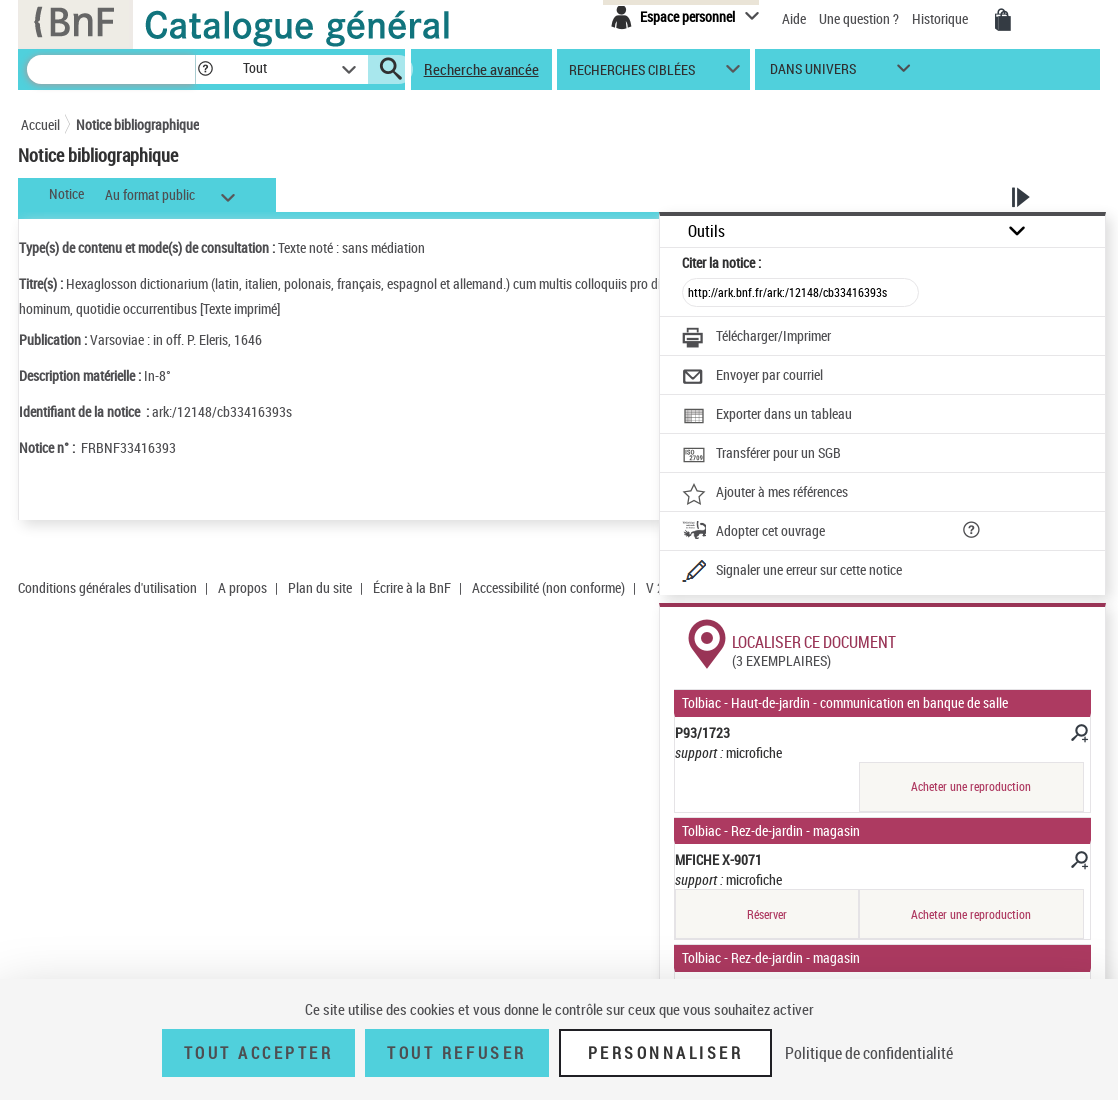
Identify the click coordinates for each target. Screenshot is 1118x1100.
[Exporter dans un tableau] (767, 416)
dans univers (813, 73)
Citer (721, 262)
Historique (941, 18)
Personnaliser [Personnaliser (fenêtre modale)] (666, 1053)
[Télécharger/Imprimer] (756, 338)
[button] (205, 69)
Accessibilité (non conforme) (548, 587)
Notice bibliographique (137, 124)
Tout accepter (259, 1053)
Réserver (767, 914)
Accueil (40, 124)
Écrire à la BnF (412, 587)
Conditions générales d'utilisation (107, 587)
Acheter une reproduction (971, 786)
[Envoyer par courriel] (752, 377)
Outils (706, 231)
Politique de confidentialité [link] (869, 1053)
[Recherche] (111, 69)
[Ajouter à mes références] (765, 494)
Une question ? (859, 18)
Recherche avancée (481, 69)
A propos (242, 587)
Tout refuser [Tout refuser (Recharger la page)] (456, 1053)
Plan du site (320, 587)
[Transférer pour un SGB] (761, 455)
